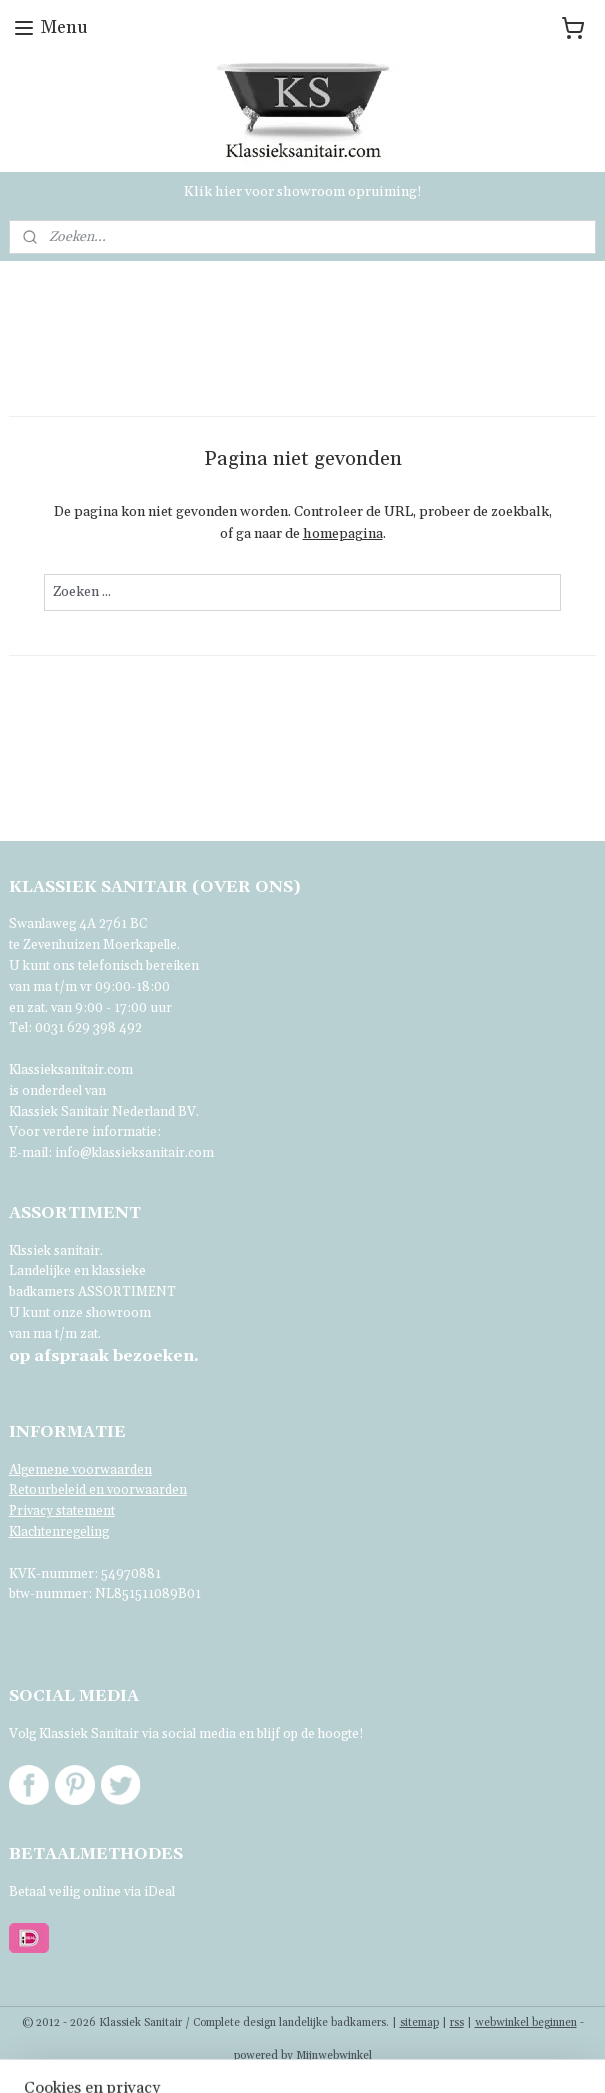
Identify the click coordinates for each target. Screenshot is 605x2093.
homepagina (343, 535)
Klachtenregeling (59, 1532)
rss (457, 2023)
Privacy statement (62, 1511)
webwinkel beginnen (526, 2023)
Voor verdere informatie (83, 1132)
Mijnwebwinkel (334, 2056)
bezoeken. (104, 1356)
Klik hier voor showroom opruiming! (303, 192)
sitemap (419, 2023)
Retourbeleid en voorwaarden (98, 1490)
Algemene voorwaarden (80, 1470)
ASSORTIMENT (127, 1292)
